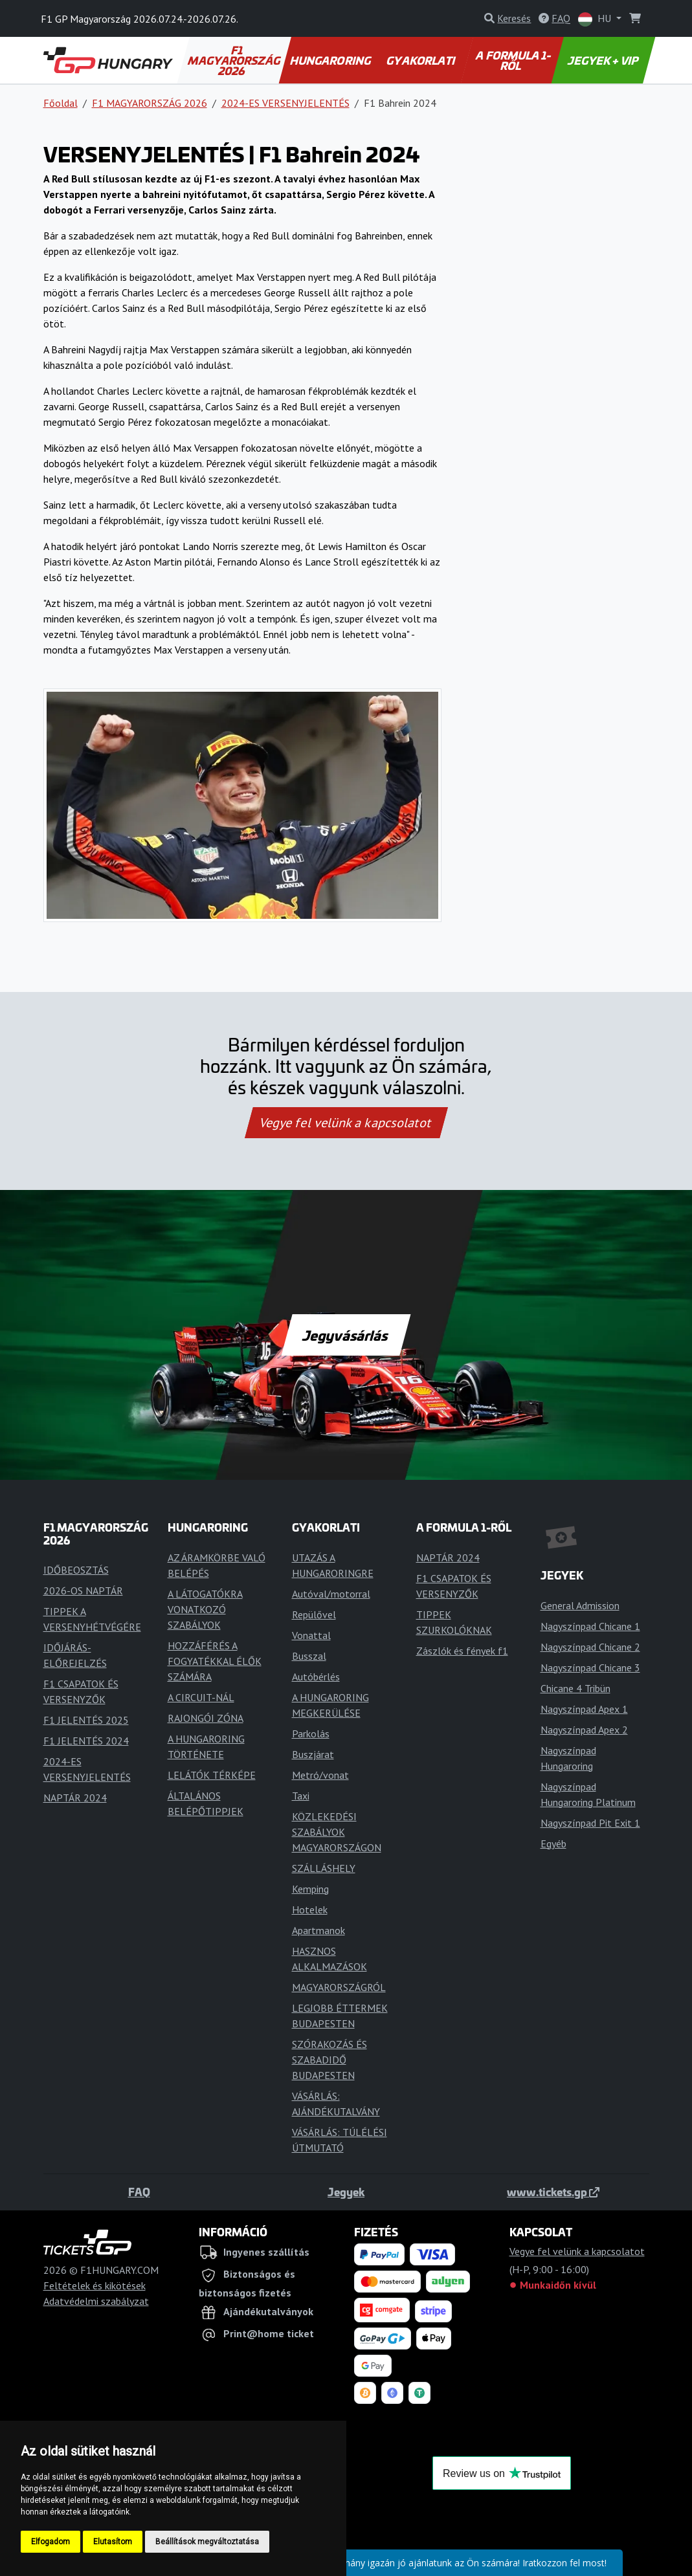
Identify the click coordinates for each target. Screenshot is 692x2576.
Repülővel (314, 1614)
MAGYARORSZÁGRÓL (339, 1987)
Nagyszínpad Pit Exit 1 (590, 1822)
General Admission (580, 1605)
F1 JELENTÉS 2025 (86, 1719)
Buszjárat (313, 1754)
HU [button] (596, 19)
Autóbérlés (316, 1676)
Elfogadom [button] (50, 2541)
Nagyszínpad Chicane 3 (590, 1667)
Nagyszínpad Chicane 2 (590, 1646)
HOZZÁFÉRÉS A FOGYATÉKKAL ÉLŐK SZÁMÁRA (215, 1661)
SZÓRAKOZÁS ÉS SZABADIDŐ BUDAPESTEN (329, 2060)
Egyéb (553, 1843)
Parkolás (310, 1733)
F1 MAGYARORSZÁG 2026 (234, 60)
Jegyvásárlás (345, 1335)
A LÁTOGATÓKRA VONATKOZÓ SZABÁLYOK (205, 1609)
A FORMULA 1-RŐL (514, 60)
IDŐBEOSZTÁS (76, 1569)
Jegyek (346, 2191)
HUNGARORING (331, 60)
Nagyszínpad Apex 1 (584, 1708)
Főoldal (60, 102)
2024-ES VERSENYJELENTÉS (285, 102)
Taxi (300, 1795)
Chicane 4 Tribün (575, 1688)
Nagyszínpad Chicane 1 (590, 1626)
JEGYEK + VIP (604, 60)
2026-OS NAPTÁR (83, 1590)
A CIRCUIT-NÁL (201, 1697)
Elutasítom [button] (112, 2541)
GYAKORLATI (421, 60)
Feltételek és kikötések (94, 2285)
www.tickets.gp (553, 2191)
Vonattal (311, 1635)
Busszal (309, 1655)
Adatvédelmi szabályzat (96, 2301)
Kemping (310, 1888)
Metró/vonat (320, 1774)
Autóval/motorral (331, 1593)
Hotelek (310, 1909)
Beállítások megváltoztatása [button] (207, 2541)
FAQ (139, 2191)
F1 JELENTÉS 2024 (86, 1740)
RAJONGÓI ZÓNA (205, 1718)
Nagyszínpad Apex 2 (584, 1729)
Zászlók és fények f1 (462, 1650)
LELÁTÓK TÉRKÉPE (212, 1774)
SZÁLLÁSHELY (323, 1868)
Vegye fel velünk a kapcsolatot (346, 1122)
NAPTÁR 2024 (75, 1797)
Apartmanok (318, 1930)
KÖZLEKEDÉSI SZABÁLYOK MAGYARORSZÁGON (336, 1832)
